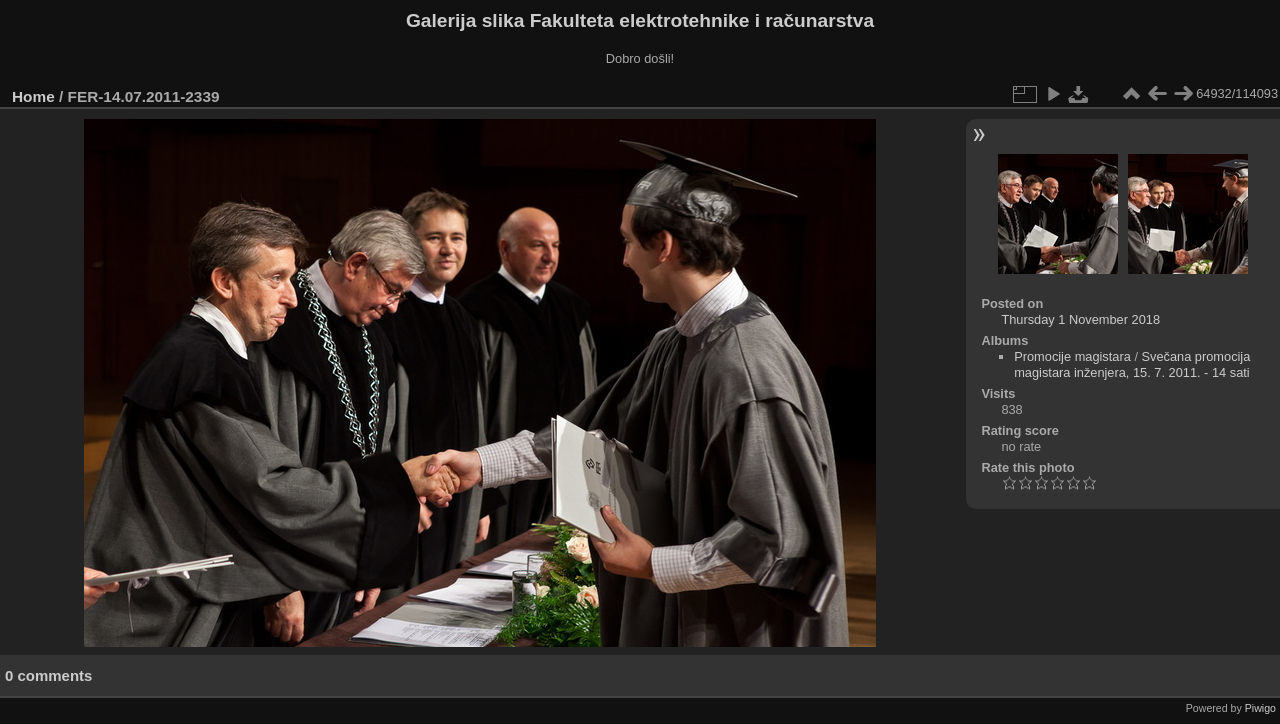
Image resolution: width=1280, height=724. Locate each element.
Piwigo (1260, 708)
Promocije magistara (1072, 356)
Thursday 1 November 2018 (1080, 319)
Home (33, 96)
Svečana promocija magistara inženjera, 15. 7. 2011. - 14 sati (1132, 364)
